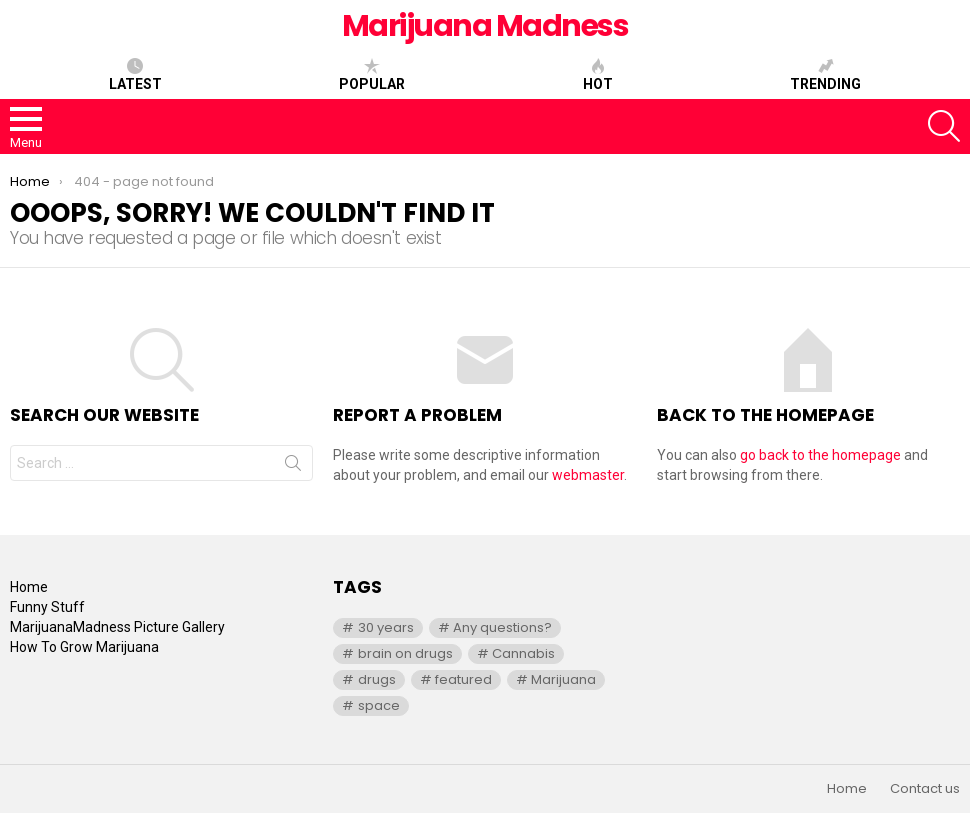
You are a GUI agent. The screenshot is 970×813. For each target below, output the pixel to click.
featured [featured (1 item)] (463, 679)
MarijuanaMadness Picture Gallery (117, 627)
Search (293, 467)
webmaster (588, 475)
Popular (372, 75)
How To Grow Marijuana (84, 647)
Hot (598, 75)
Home (29, 587)
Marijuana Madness (485, 26)
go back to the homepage (820, 455)
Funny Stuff (47, 607)
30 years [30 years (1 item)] (386, 627)
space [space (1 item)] (379, 705)
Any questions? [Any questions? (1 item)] (502, 627)
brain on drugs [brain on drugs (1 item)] (405, 653)
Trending (825, 75)
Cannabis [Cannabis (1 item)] (523, 653)
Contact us (925, 789)
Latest (135, 75)
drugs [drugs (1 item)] (377, 679)
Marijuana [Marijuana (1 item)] (563, 679)
